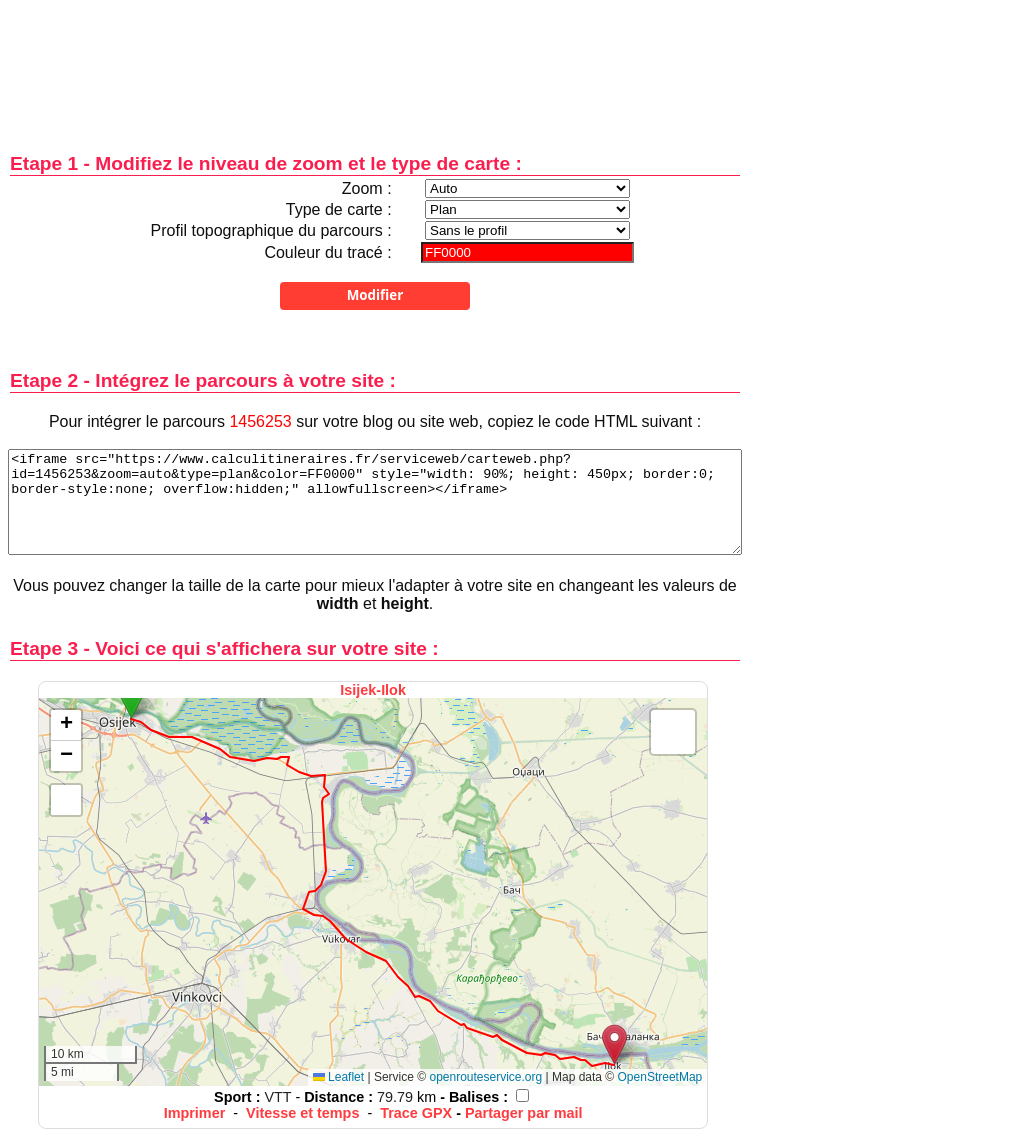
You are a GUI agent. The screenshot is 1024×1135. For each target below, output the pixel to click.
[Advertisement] (375, 62)
